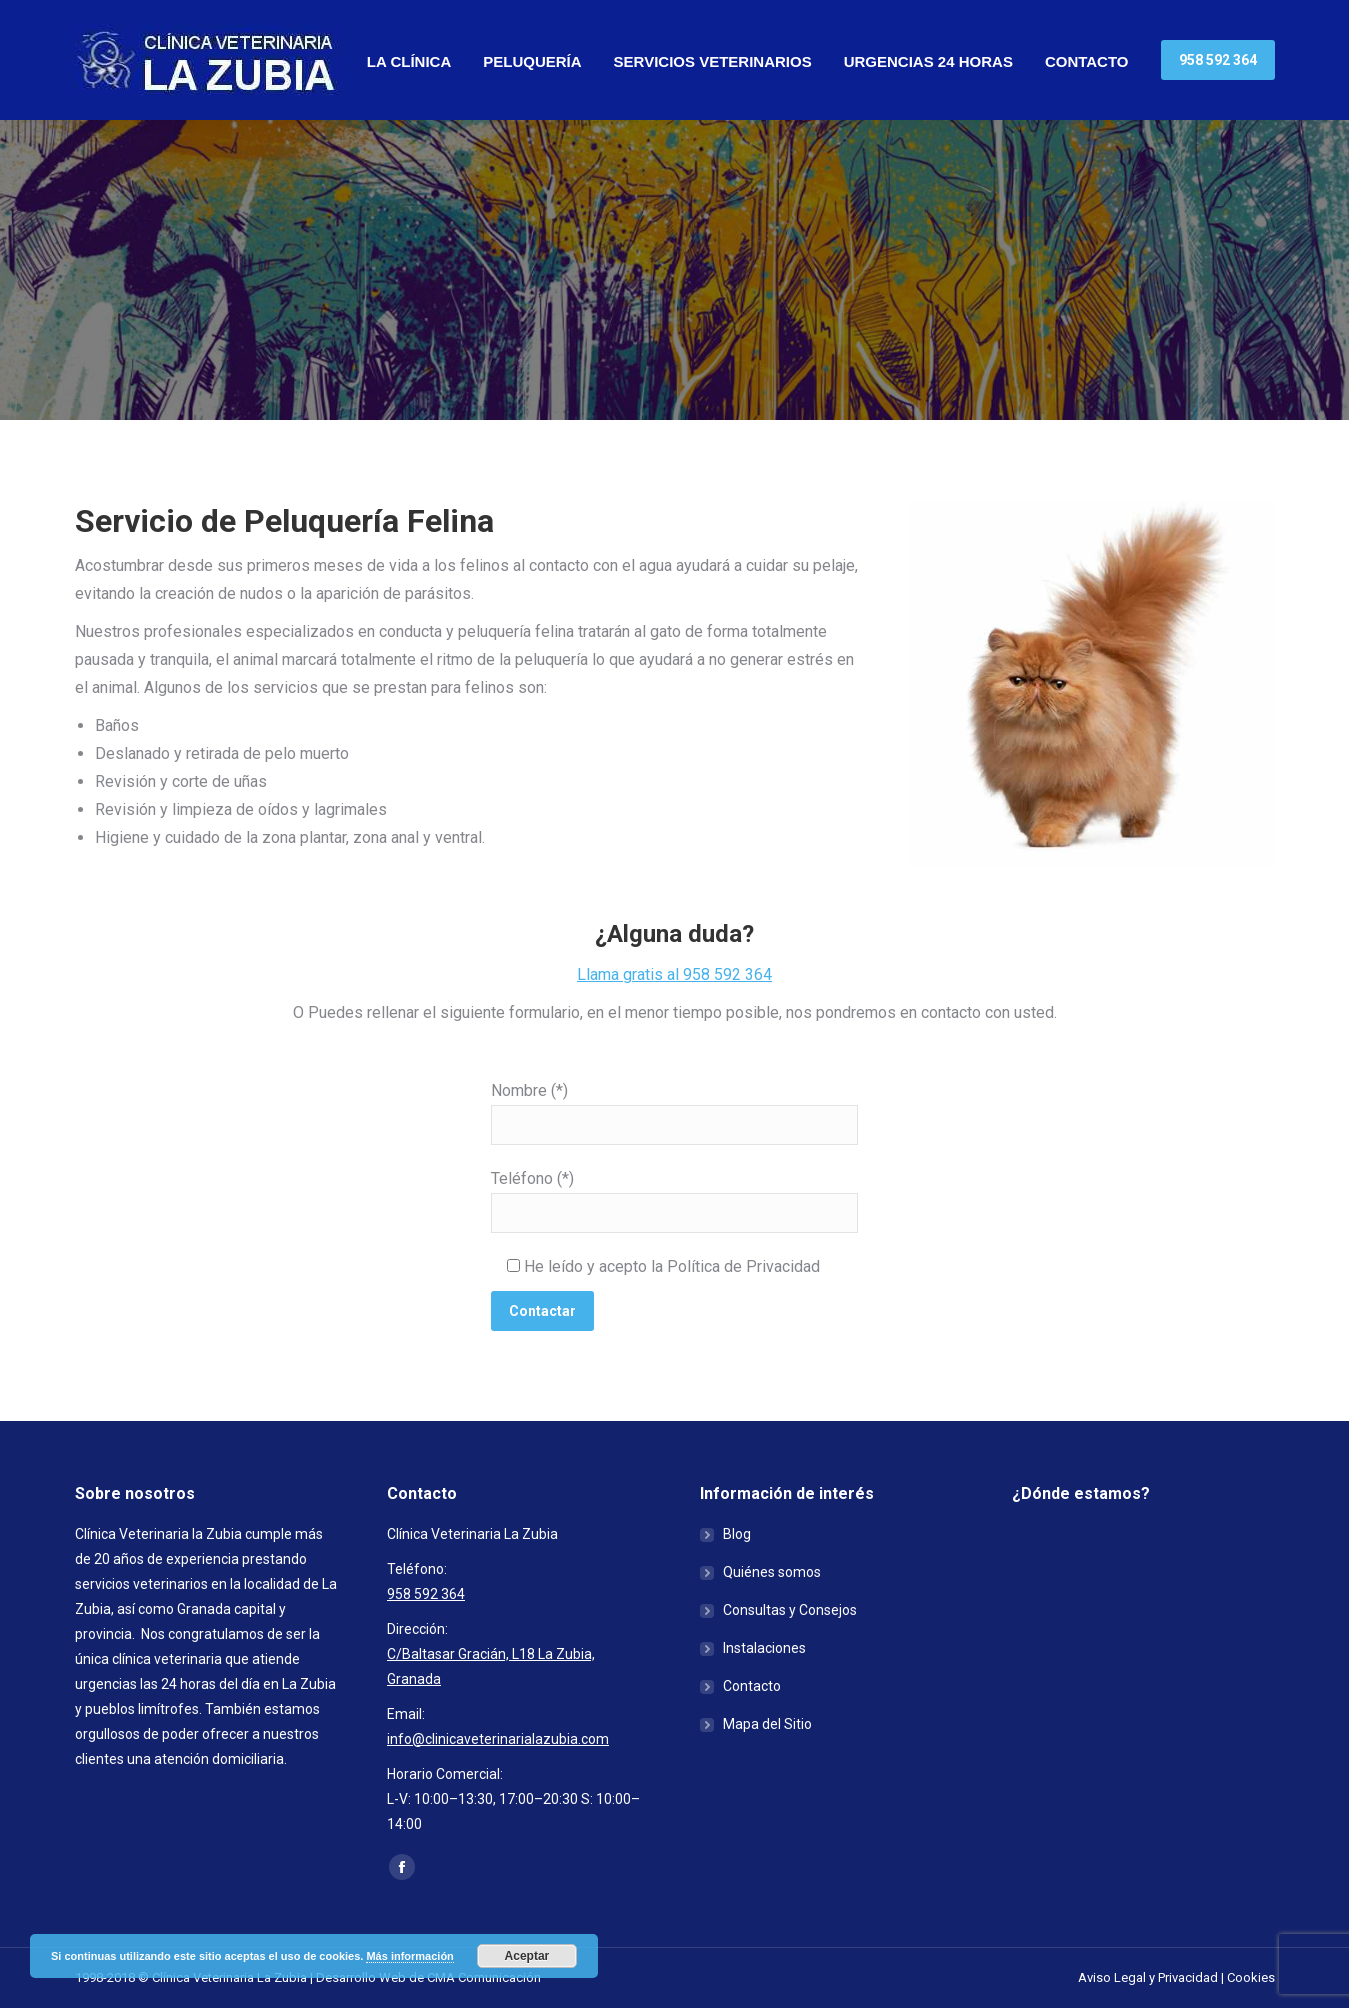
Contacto (752, 1686)
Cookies (1251, 1977)
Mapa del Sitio (767, 1724)
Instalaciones (764, 1648)
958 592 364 (426, 1594)
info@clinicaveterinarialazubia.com (498, 1739)
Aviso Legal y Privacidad (1148, 1977)
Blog (737, 1534)
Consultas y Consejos (790, 1610)
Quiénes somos (772, 1572)
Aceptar (527, 1956)
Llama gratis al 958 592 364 (674, 974)
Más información (409, 1956)
